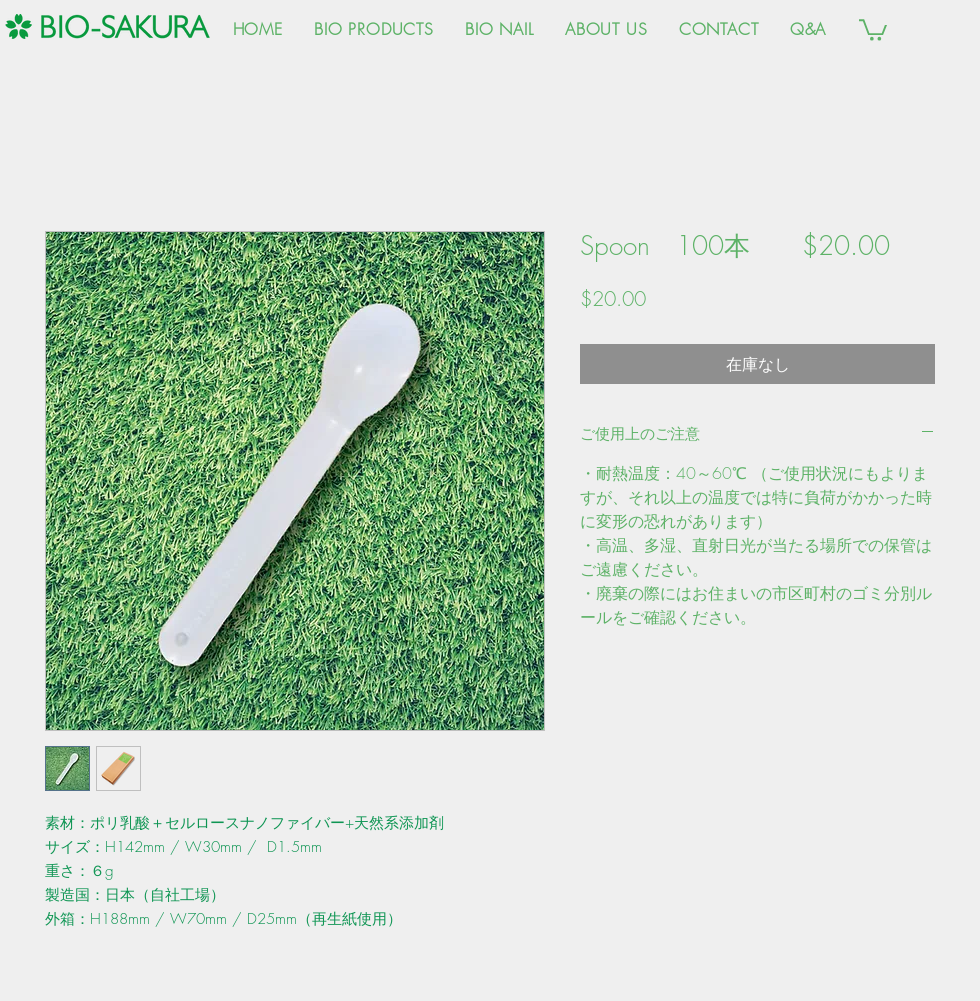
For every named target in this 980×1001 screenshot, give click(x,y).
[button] (873, 29)
